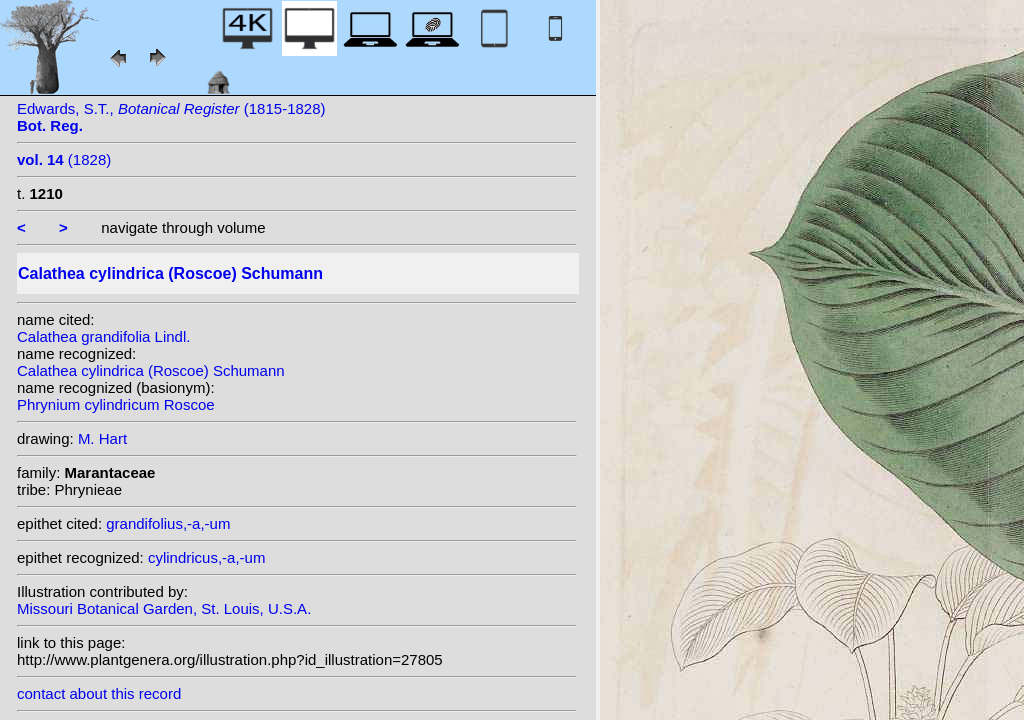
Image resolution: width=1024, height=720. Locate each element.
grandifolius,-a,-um (168, 523)
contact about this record (99, 693)
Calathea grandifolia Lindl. (103, 336)
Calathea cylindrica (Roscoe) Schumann (151, 370)
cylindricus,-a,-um (207, 557)
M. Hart (102, 438)
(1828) (64, 159)
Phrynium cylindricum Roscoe (116, 404)
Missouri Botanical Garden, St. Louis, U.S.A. (164, 608)
